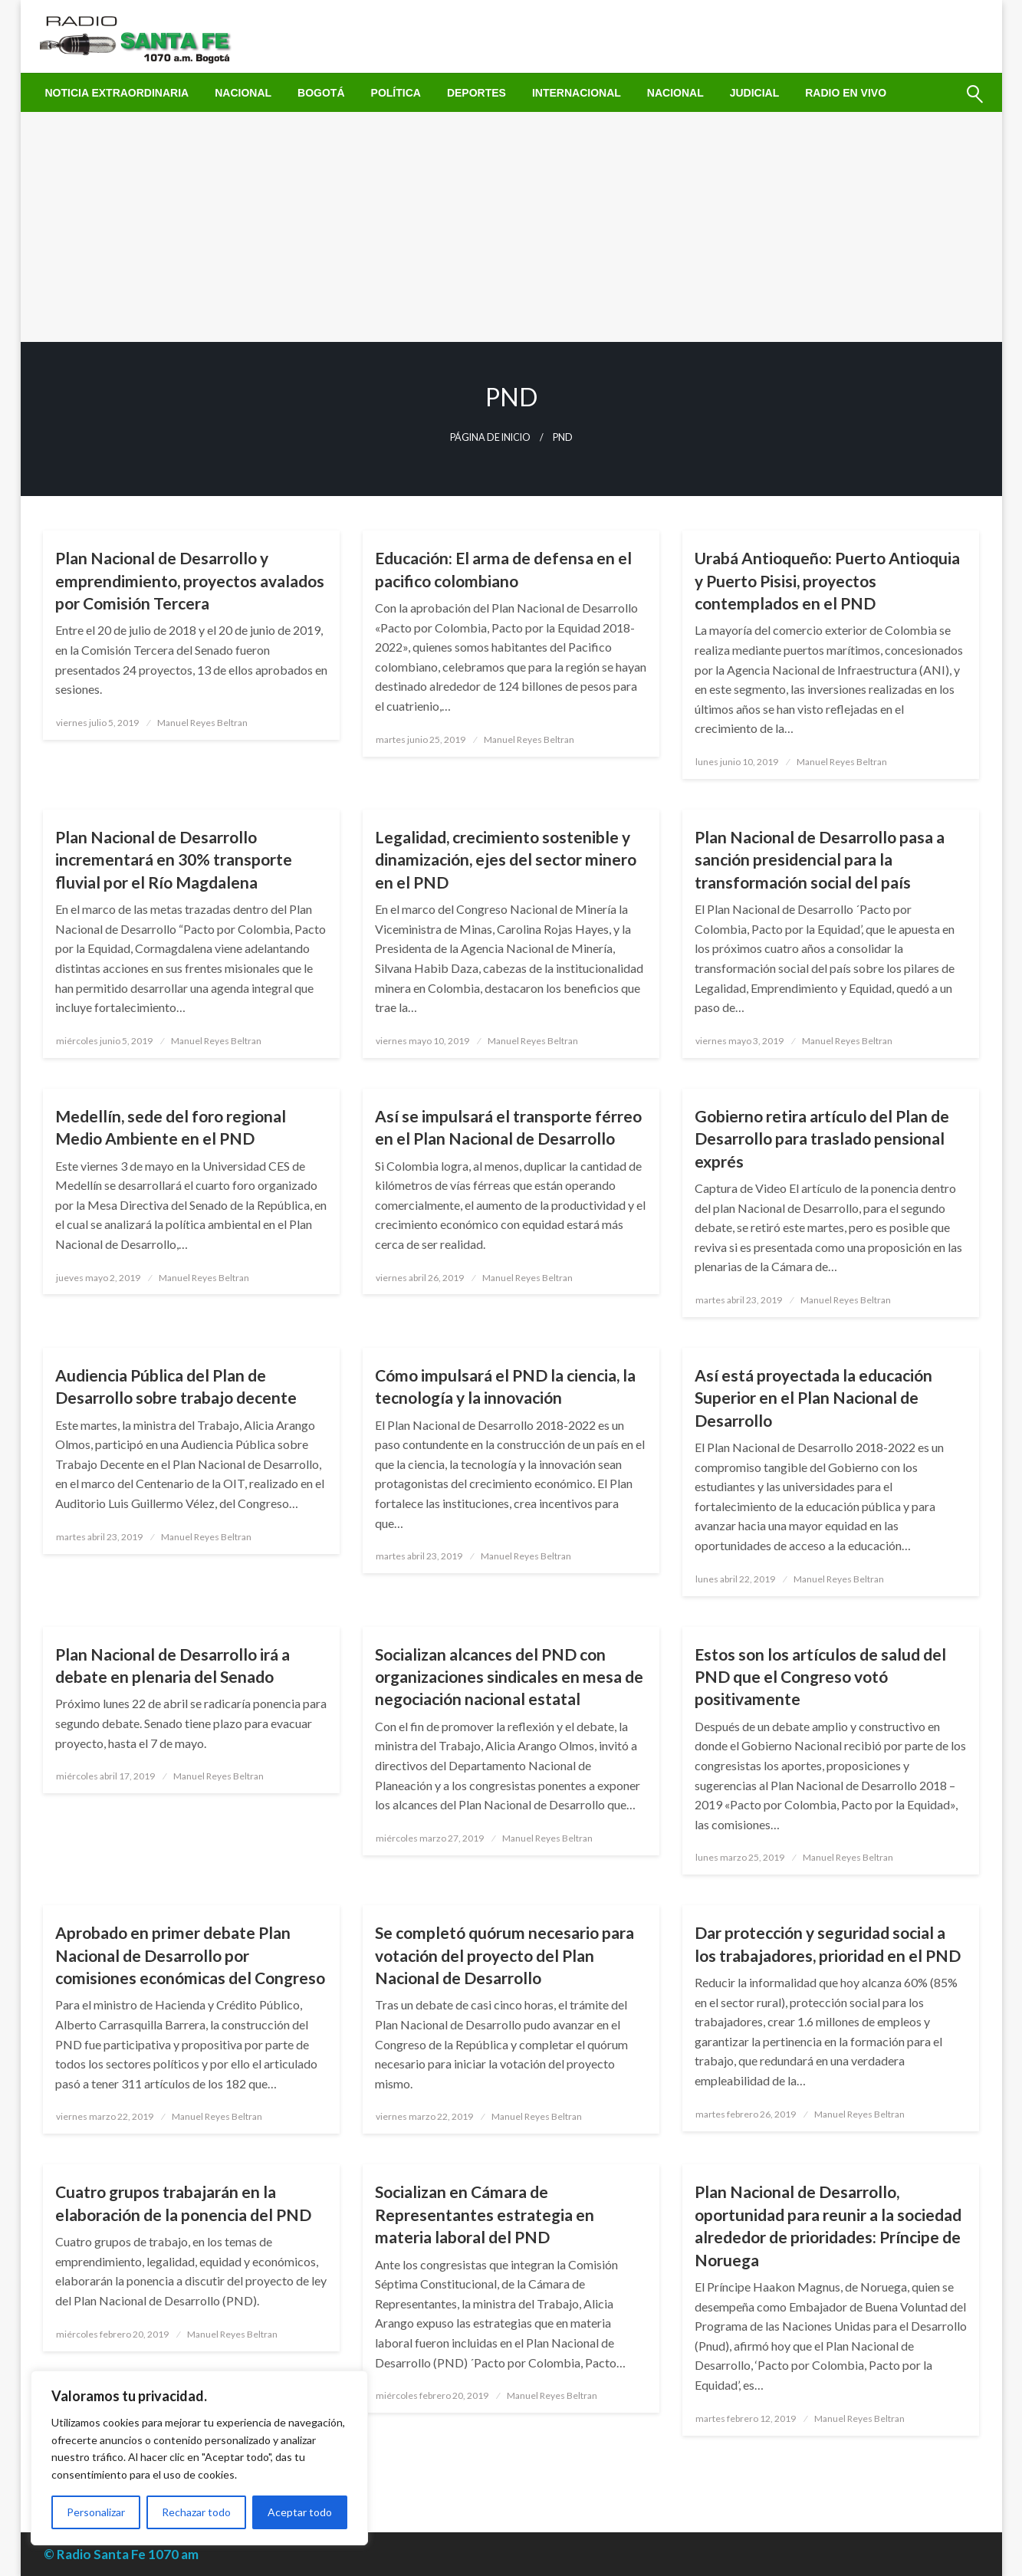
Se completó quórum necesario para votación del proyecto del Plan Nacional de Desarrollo (504, 1955)
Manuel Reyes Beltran (202, 722)
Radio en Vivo (845, 93)
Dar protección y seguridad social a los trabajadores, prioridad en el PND (828, 1943)
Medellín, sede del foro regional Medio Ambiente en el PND (170, 1127)
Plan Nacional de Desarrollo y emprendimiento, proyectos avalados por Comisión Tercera (189, 580)
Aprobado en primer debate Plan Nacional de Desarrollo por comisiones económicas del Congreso (190, 1955)
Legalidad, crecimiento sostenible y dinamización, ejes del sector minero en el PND (505, 859)
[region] (199, 2458)
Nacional (243, 93)
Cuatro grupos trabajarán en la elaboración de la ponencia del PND (183, 2202)
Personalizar (96, 2511)
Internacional (576, 93)
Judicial (755, 93)
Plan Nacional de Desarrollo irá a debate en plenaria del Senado (172, 1665)
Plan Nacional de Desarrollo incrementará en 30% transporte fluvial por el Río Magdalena (173, 859)
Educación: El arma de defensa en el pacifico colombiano (503, 569)
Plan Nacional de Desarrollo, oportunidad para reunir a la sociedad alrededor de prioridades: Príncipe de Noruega (828, 2225)
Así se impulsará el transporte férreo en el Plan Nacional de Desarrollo (508, 1127)
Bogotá (320, 93)
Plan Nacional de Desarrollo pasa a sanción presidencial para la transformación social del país (820, 859)
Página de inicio (490, 437)
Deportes (476, 93)
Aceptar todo (300, 2511)
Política (396, 93)
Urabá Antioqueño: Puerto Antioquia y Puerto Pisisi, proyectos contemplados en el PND (827, 580)
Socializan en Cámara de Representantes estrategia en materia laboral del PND (484, 2214)
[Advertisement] (511, 227)
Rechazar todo (196, 2511)
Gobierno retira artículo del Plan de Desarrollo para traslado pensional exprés (822, 1138)
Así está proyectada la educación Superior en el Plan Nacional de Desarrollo (813, 1397)
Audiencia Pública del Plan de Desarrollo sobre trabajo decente (176, 1386)
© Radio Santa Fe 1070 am (121, 2554)
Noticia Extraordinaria (117, 93)
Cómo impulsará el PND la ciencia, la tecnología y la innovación (505, 1386)
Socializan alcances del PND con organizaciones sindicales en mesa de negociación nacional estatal (509, 1676)
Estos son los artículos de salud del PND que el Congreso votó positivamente (820, 1676)
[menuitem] (117, 93)
